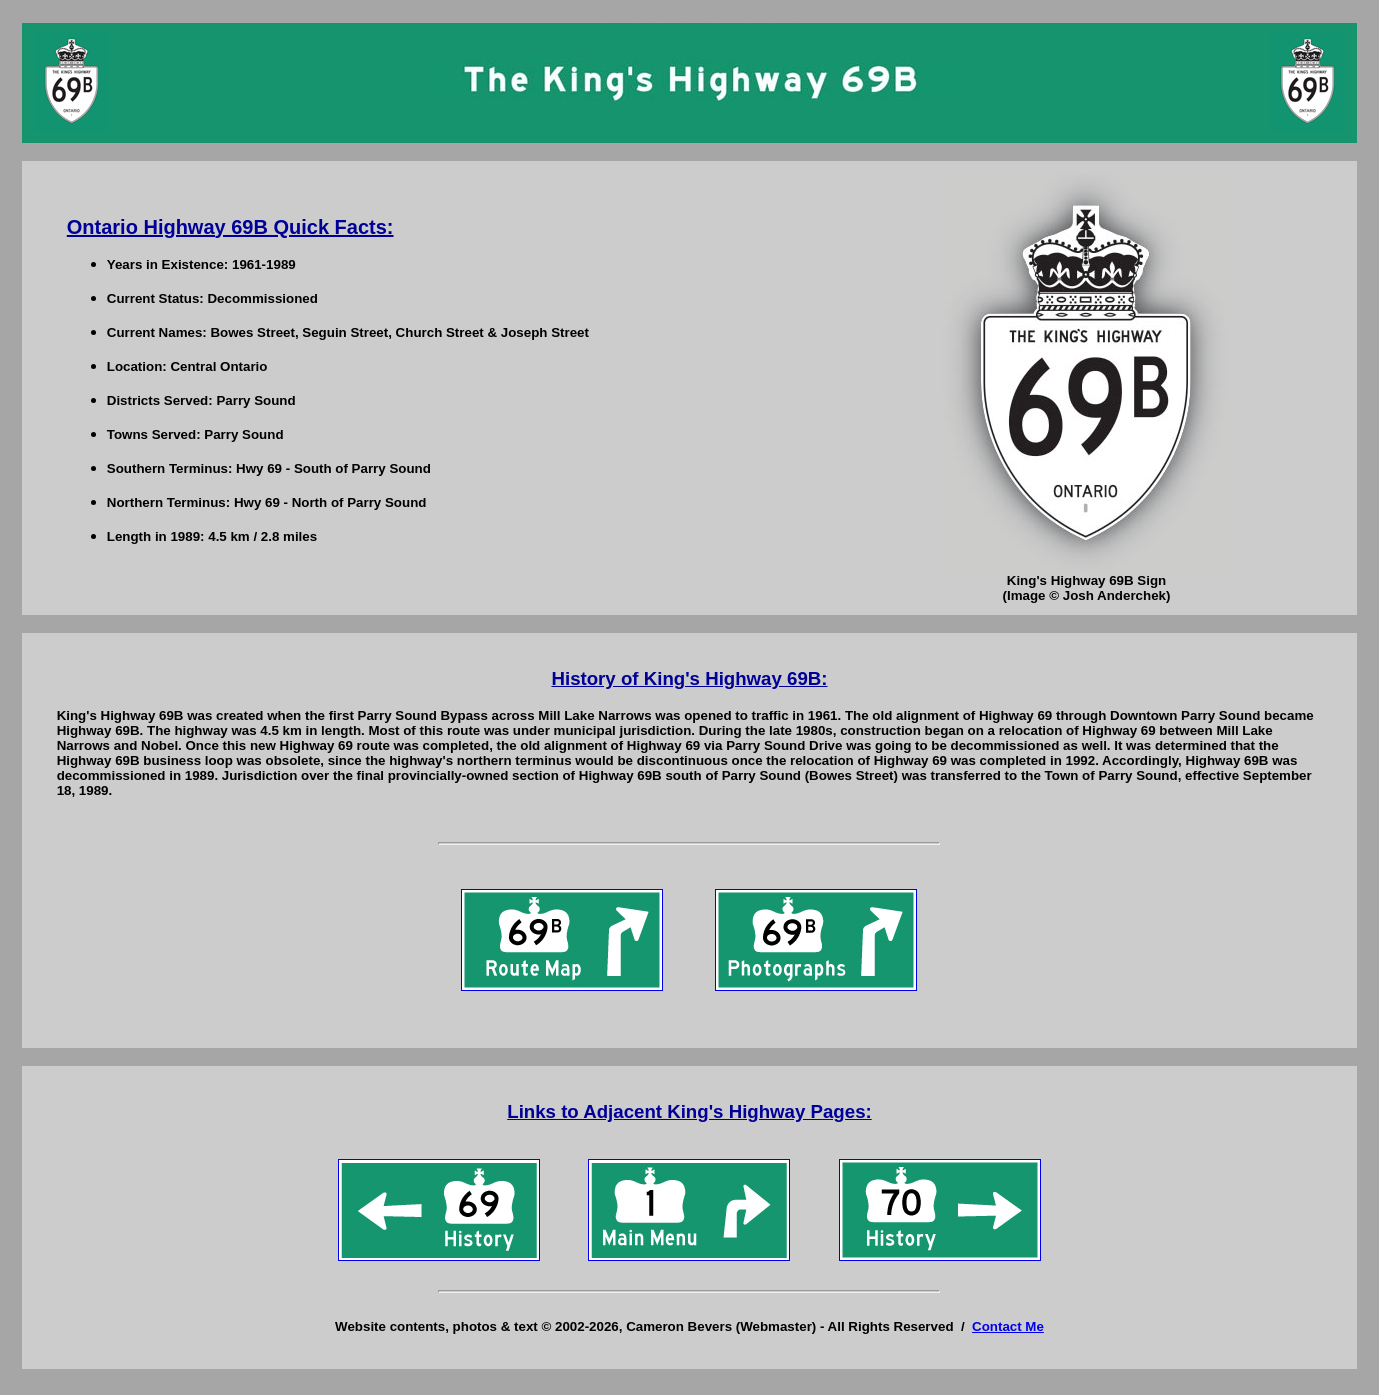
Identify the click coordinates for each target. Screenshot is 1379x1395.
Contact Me (1008, 1326)
